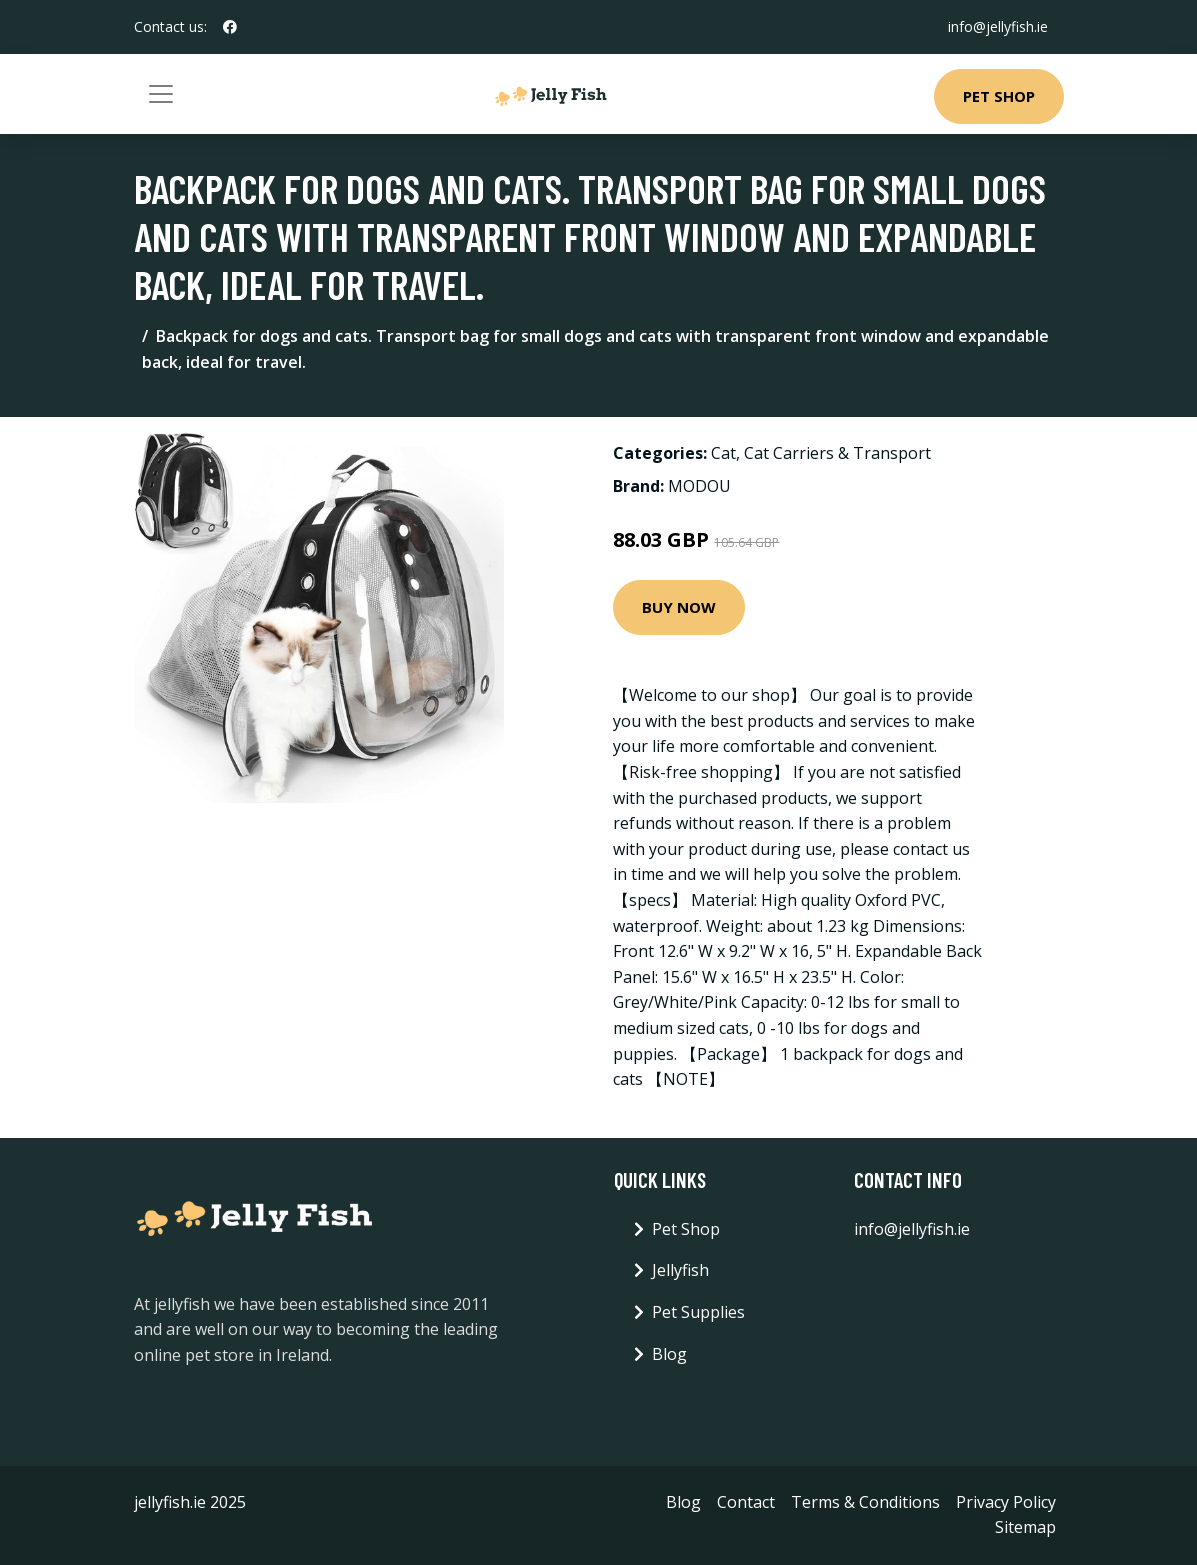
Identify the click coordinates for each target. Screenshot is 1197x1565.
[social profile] (230, 27)
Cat (723, 453)
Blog (669, 1354)
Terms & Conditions (865, 1502)
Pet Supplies (698, 1312)
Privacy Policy (1006, 1502)
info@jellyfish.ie (998, 26)
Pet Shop (999, 96)
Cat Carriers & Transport (837, 453)
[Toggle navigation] (161, 94)
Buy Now (679, 607)
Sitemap (1025, 1527)
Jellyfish (680, 1270)
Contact (746, 1502)
